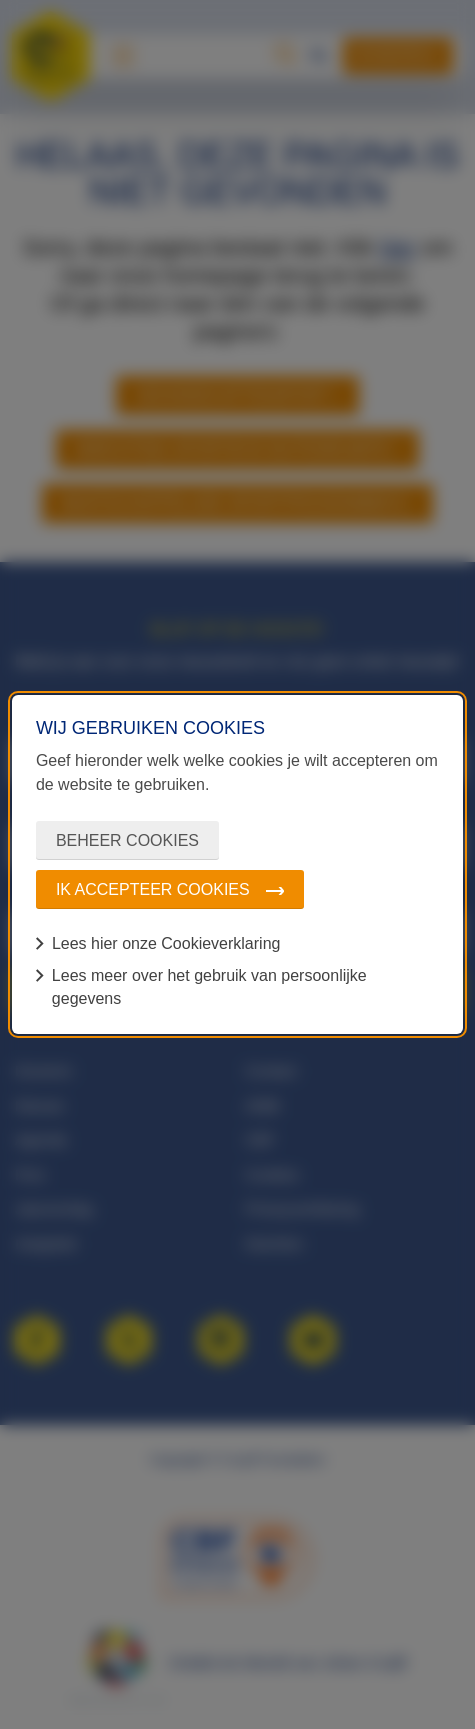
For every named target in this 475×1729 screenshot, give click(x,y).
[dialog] (237, 864)
